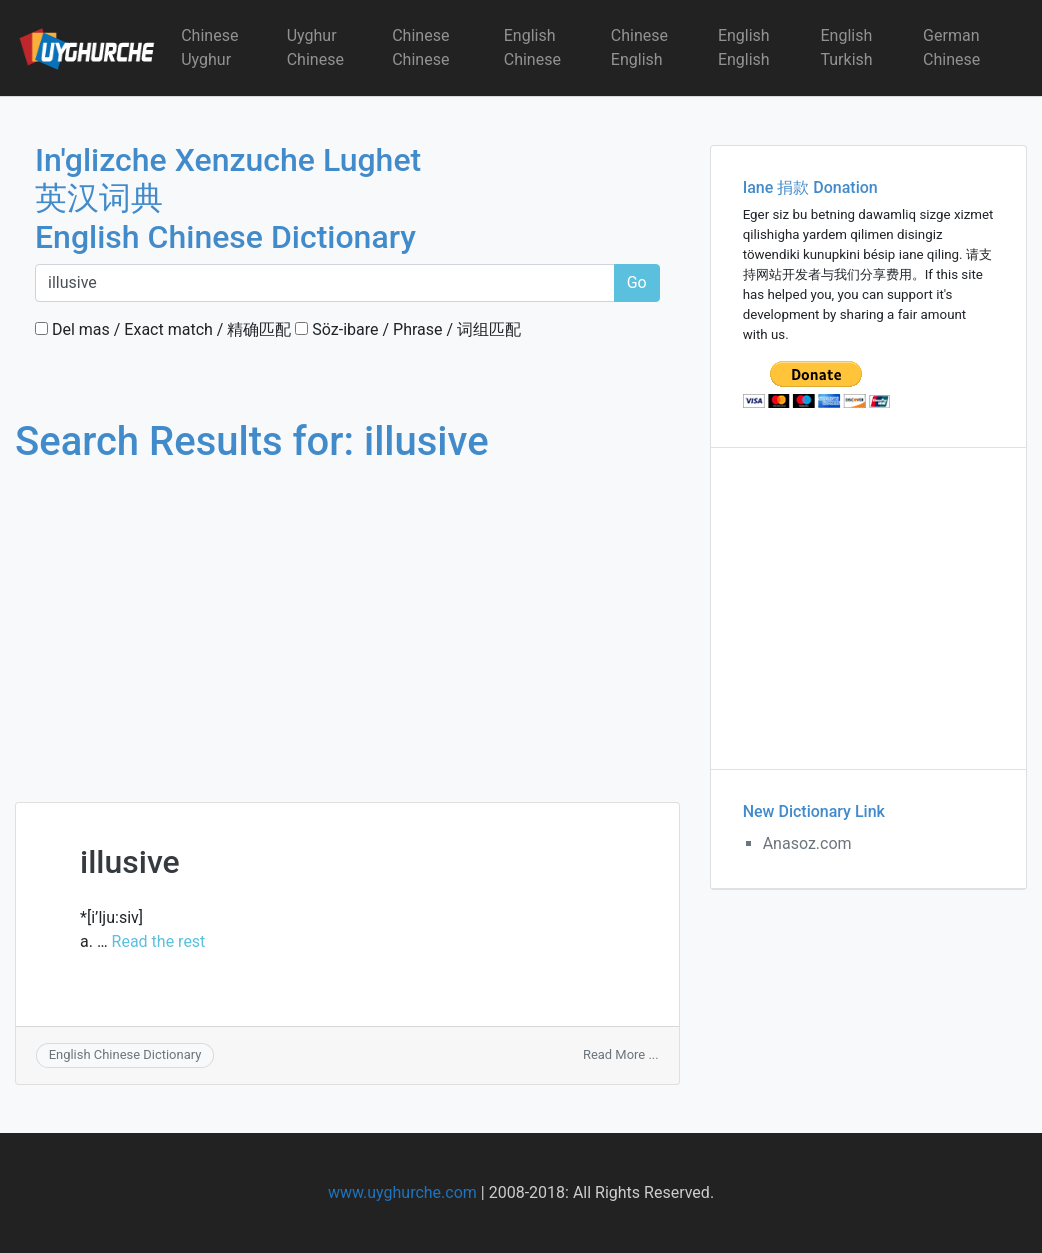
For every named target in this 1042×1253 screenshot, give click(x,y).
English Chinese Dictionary (125, 1054)
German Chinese (951, 47)
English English (744, 47)
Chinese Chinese (420, 47)
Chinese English (639, 47)
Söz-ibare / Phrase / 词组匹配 (408, 329)
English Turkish (846, 47)
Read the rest (159, 941)
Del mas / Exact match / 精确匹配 (163, 329)
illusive (130, 862)
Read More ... (621, 1054)
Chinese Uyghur (209, 47)
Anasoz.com (807, 843)
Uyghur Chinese (315, 47)
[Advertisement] (347, 614)
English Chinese (532, 47)
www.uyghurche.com (402, 1192)
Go (637, 282)
